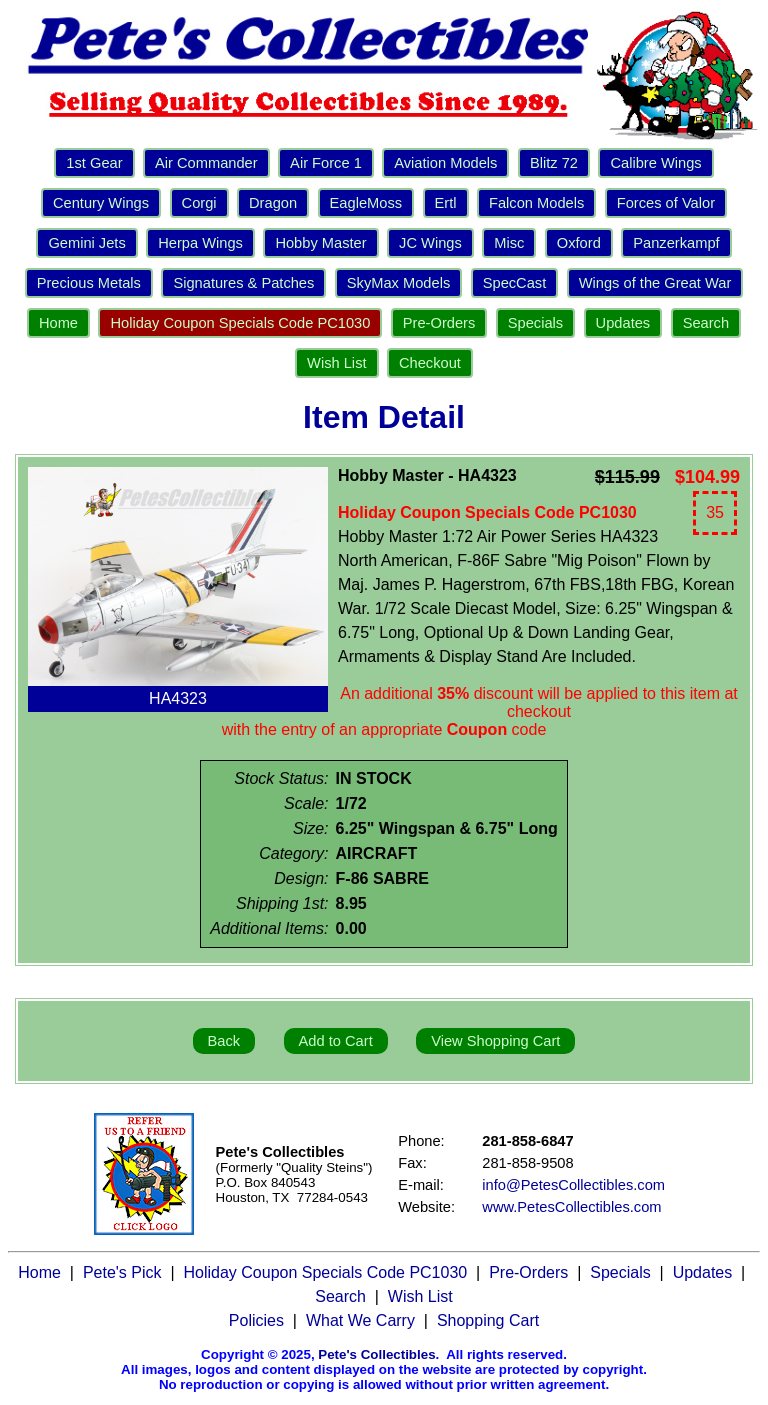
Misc (509, 243)
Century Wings (101, 203)
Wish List (336, 363)
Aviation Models (445, 163)
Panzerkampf (676, 243)
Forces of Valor (666, 203)
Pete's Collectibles (376, 1354)
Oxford (579, 243)
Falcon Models (536, 203)
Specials (535, 323)
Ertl (446, 203)
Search (706, 323)
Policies (256, 1320)
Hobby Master (320, 243)
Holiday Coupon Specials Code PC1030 (240, 323)
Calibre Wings (655, 163)
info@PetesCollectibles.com (573, 1185)
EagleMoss (366, 203)
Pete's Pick (122, 1272)
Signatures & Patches (243, 283)
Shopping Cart (488, 1320)
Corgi (199, 203)
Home (58, 323)
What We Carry (360, 1320)
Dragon (273, 203)
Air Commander (206, 163)
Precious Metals (89, 283)
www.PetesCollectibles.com (571, 1207)
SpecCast (515, 283)
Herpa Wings (200, 243)
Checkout (430, 363)
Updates (623, 323)
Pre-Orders (439, 323)
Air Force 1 (326, 163)
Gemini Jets (86, 243)
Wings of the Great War (655, 283)
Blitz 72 (554, 163)
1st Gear (94, 163)
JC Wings (430, 243)
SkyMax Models (398, 283)
